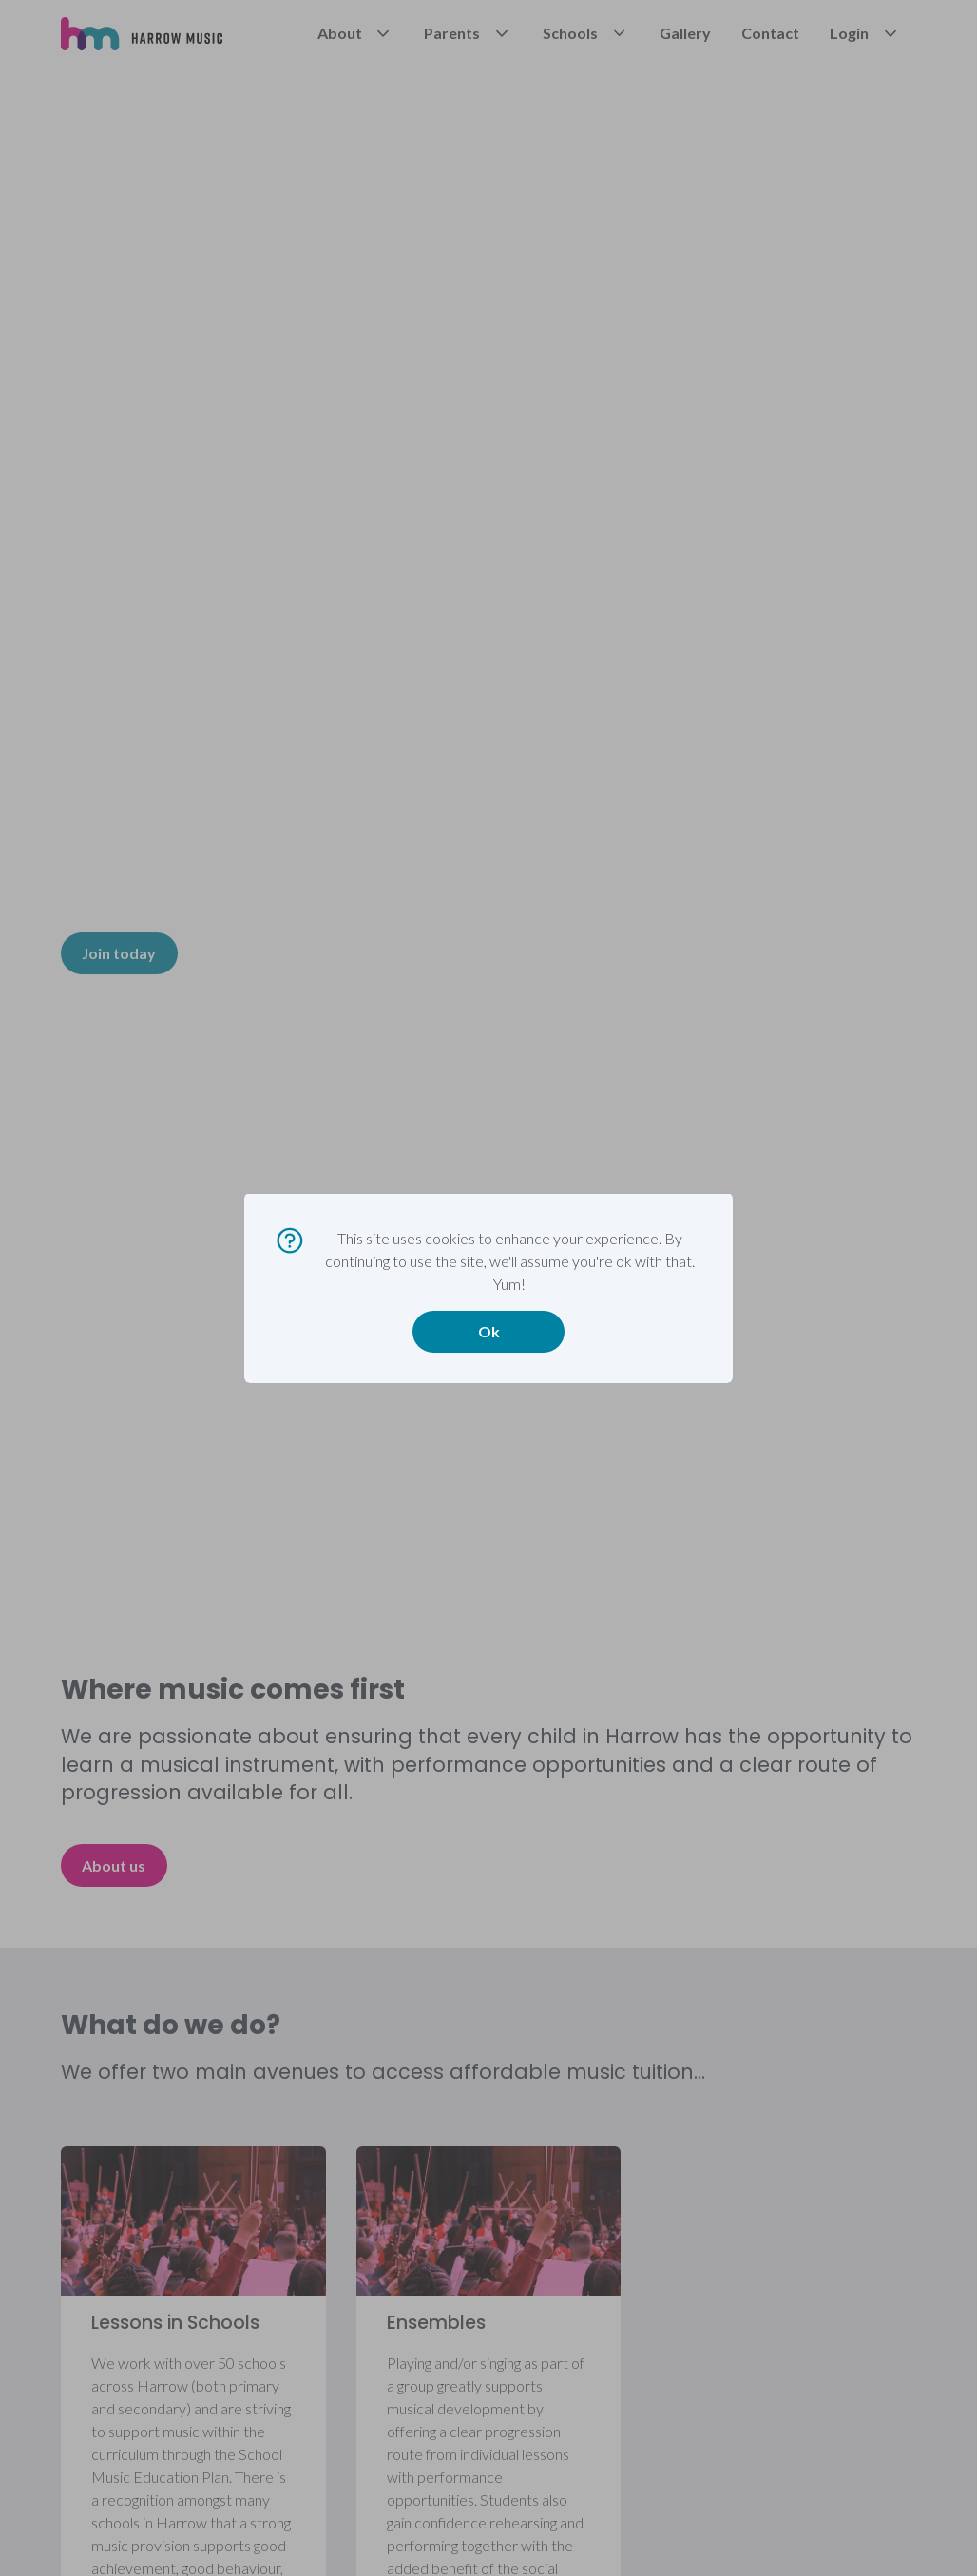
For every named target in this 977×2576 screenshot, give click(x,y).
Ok (489, 1331)
